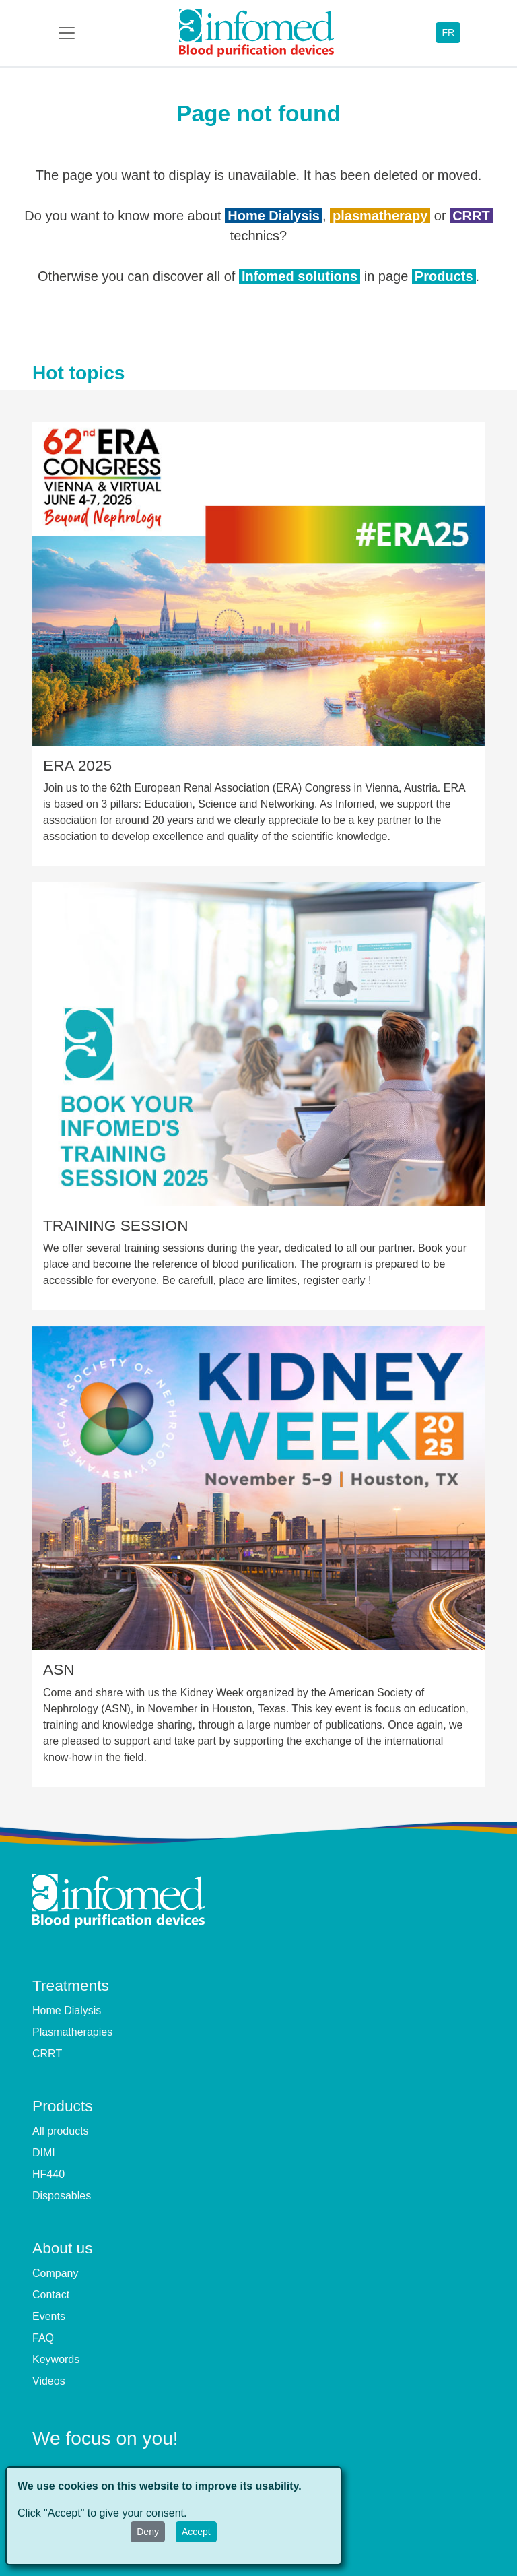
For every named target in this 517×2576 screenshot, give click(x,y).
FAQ (43, 2338)
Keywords (55, 2359)
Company (55, 2273)
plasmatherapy (380, 215)
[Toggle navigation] (67, 33)
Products (444, 276)
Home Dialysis (274, 215)
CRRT (471, 215)
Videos (48, 2381)
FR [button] (448, 32)
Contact (50, 2294)
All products (60, 2131)
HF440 (48, 2174)
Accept (196, 2531)
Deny (148, 2531)
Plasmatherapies (72, 2032)
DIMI (43, 2152)
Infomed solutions (299, 276)
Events (48, 2316)
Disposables (61, 2195)
